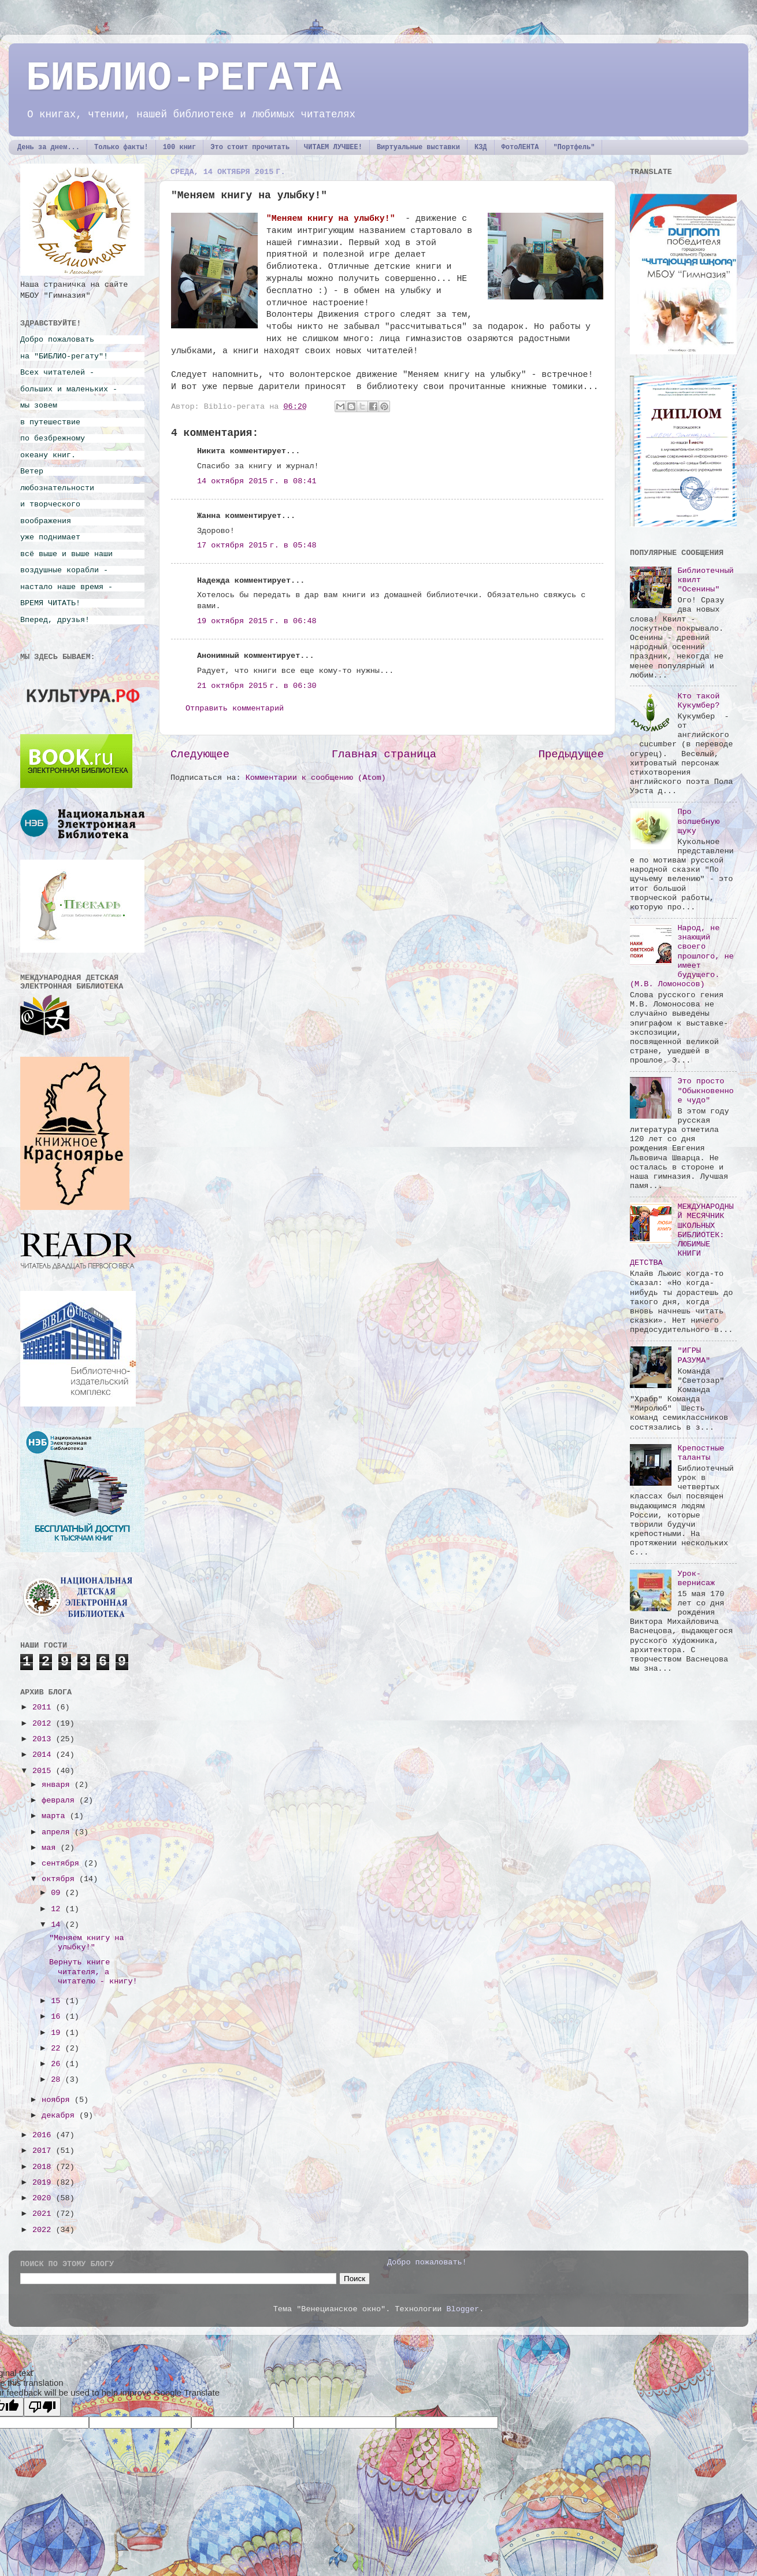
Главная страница (384, 754)
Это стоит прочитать (250, 147)
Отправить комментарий (234, 708)
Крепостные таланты (700, 1453)
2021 (44, 2213)
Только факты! (121, 147)
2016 (44, 2135)
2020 (44, 2198)
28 (58, 2079)
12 (58, 1909)
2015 (44, 1771)
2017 (44, 2150)
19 (58, 2033)
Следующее (199, 754)
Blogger (462, 2309)
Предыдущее (571, 754)
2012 (44, 1723)
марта (56, 1816)
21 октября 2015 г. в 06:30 (257, 686)
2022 (44, 2230)
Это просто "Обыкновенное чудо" (705, 1090)
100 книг (179, 147)
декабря (60, 2115)
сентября (63, 1863)
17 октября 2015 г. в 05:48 (257, 545)
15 (58, 2001)
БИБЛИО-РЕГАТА (184, 79)
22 (58, 2048)
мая (51, 1848)
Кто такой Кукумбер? (698, 701)
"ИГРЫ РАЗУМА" (693, 1355)
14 (58, 1924)
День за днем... (48, 147)
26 (58, 2064)
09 (58, 1893)
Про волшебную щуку (698, 821)
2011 (44, 1707)
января (58, 1785)
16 (58, 2016)
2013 (44, 1739)
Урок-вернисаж (696, 1578)
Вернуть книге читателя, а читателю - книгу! (93, 1971)
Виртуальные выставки (418, 147)
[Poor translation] (42, 2406)
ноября (58, 2100)
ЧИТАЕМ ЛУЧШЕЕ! (333, 147)
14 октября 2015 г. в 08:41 (257, 481)
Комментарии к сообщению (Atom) (316, 777)
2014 (44, 1754)
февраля (60, 1800)
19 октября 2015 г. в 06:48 (257, 621)
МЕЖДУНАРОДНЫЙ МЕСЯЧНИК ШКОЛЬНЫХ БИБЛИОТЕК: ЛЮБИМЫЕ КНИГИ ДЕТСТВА (682, 1234)
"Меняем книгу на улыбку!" (86, 1943)
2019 (44, 2182)
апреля (58, 1832)
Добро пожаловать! (427, 2262)
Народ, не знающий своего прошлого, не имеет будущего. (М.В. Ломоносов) (682, 956)
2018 (44, 2167)
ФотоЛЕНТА (520, 147)
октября (60, 1879)
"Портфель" (574, 147)
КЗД (480, 147)
